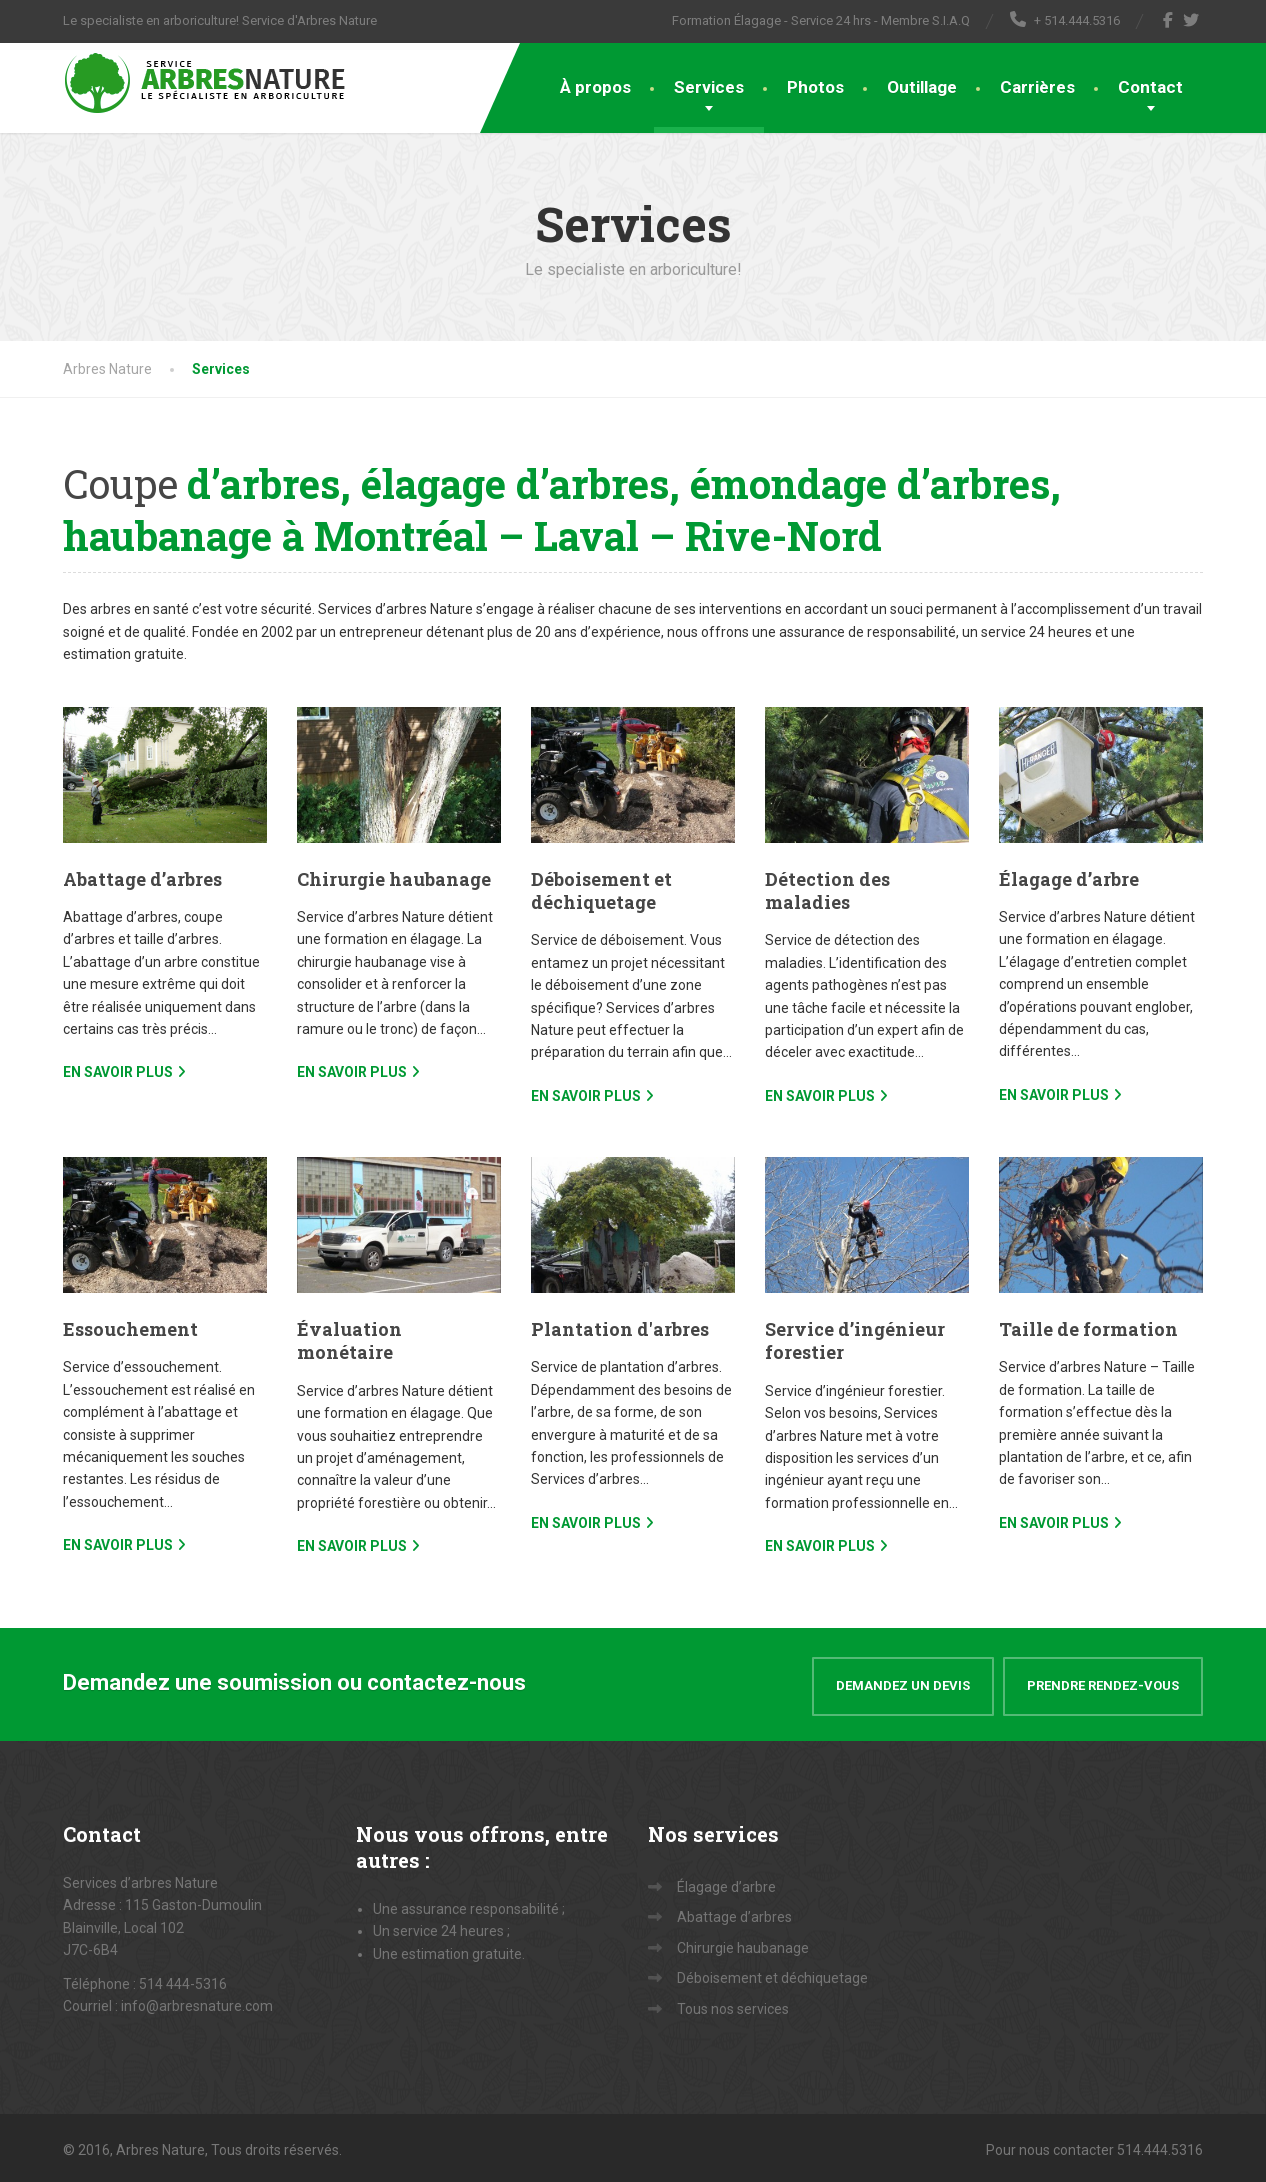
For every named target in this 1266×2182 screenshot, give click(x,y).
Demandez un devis (903, 1681)
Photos (815, 87)
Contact (1150, 87)
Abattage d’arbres (142, 879)
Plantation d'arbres (620, 1329)
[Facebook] (1168, 20)
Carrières (1037, 87)
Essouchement (130, 1329)
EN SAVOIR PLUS (118, 1072)
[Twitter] (1191, 20)
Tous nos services (733, 2004)
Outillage (922, 87)
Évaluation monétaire (349, 1340)
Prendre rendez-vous (1103, 1681)
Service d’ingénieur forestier (855, 1340)
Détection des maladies (827, 890)
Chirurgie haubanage (394, 879)
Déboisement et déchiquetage (601, 890)
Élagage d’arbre (1069, 879)
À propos (595, 87)
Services (709, 87)
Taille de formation (1088, 1329)
